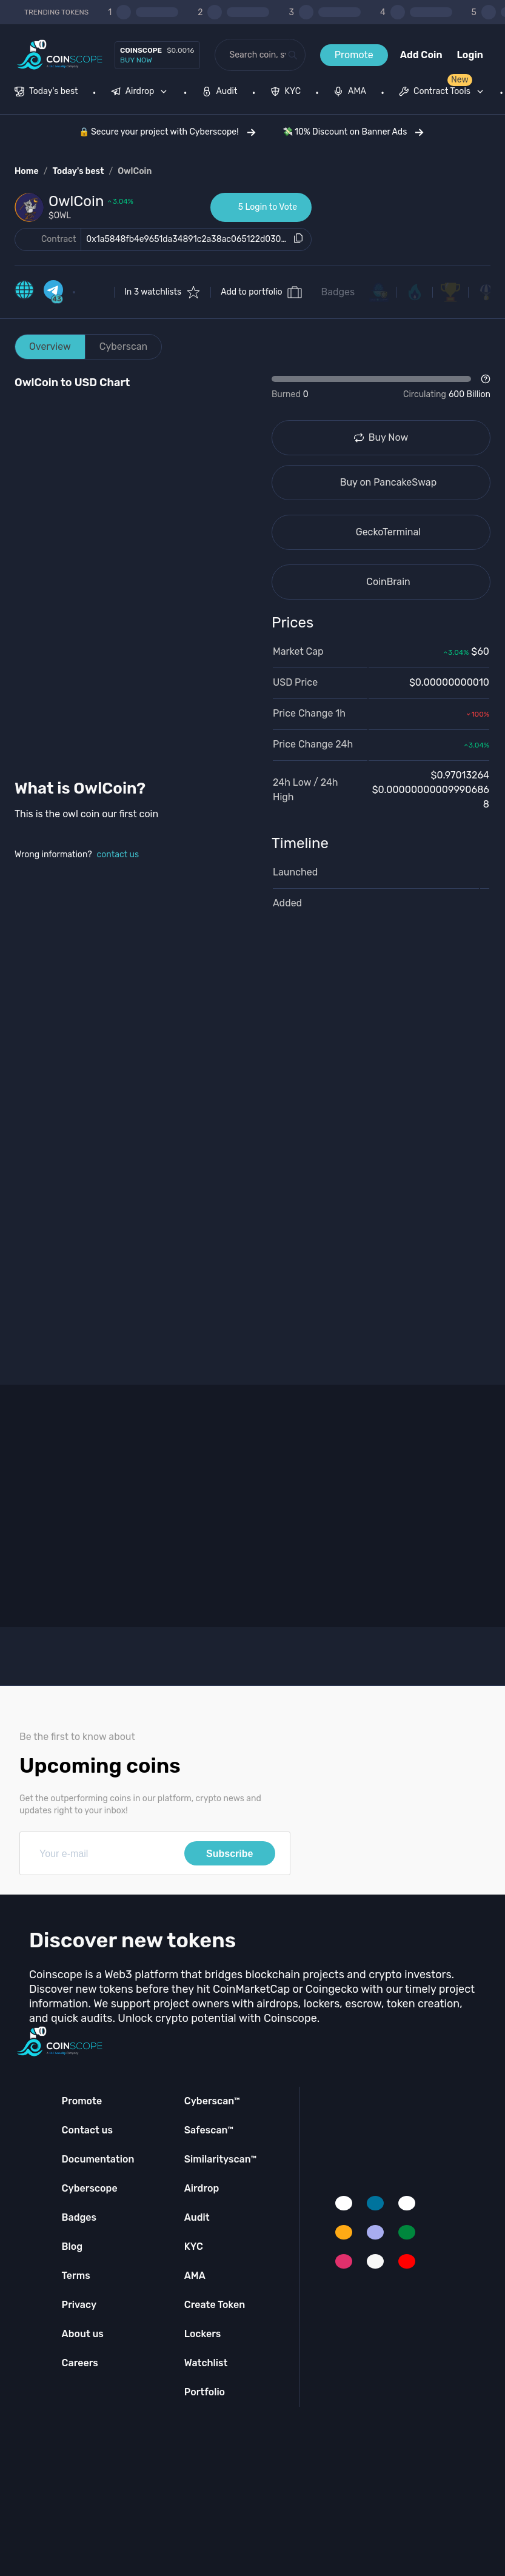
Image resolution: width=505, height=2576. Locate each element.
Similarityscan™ (220, 2159)
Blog (72, 2246)
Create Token (215, 2304)
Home (27, 171)
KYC (193, 2246)
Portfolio (204, 2392)
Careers (80, 2363)
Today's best (78, 171)
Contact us (87, 2130)
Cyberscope (90, 2188)
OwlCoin (135, 171)
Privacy (79, 2304)
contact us (118, 854)
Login (470, 55)
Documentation (98, 2159)
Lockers (202, 2334)
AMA (195, 2275)
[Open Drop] (381, 387)
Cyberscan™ (212, 2101)
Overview (50, 346)
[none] (141, 93)
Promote (354, 55)
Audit (197, 2217)
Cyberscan (123, 346)
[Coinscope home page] (60, 55)
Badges (338, 292)
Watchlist (206, 2363)
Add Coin (421, 55)
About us (83, 2334)
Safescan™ (209, 2130)
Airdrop (201, 2188)
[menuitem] (46, 93)
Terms (76, 2275)
